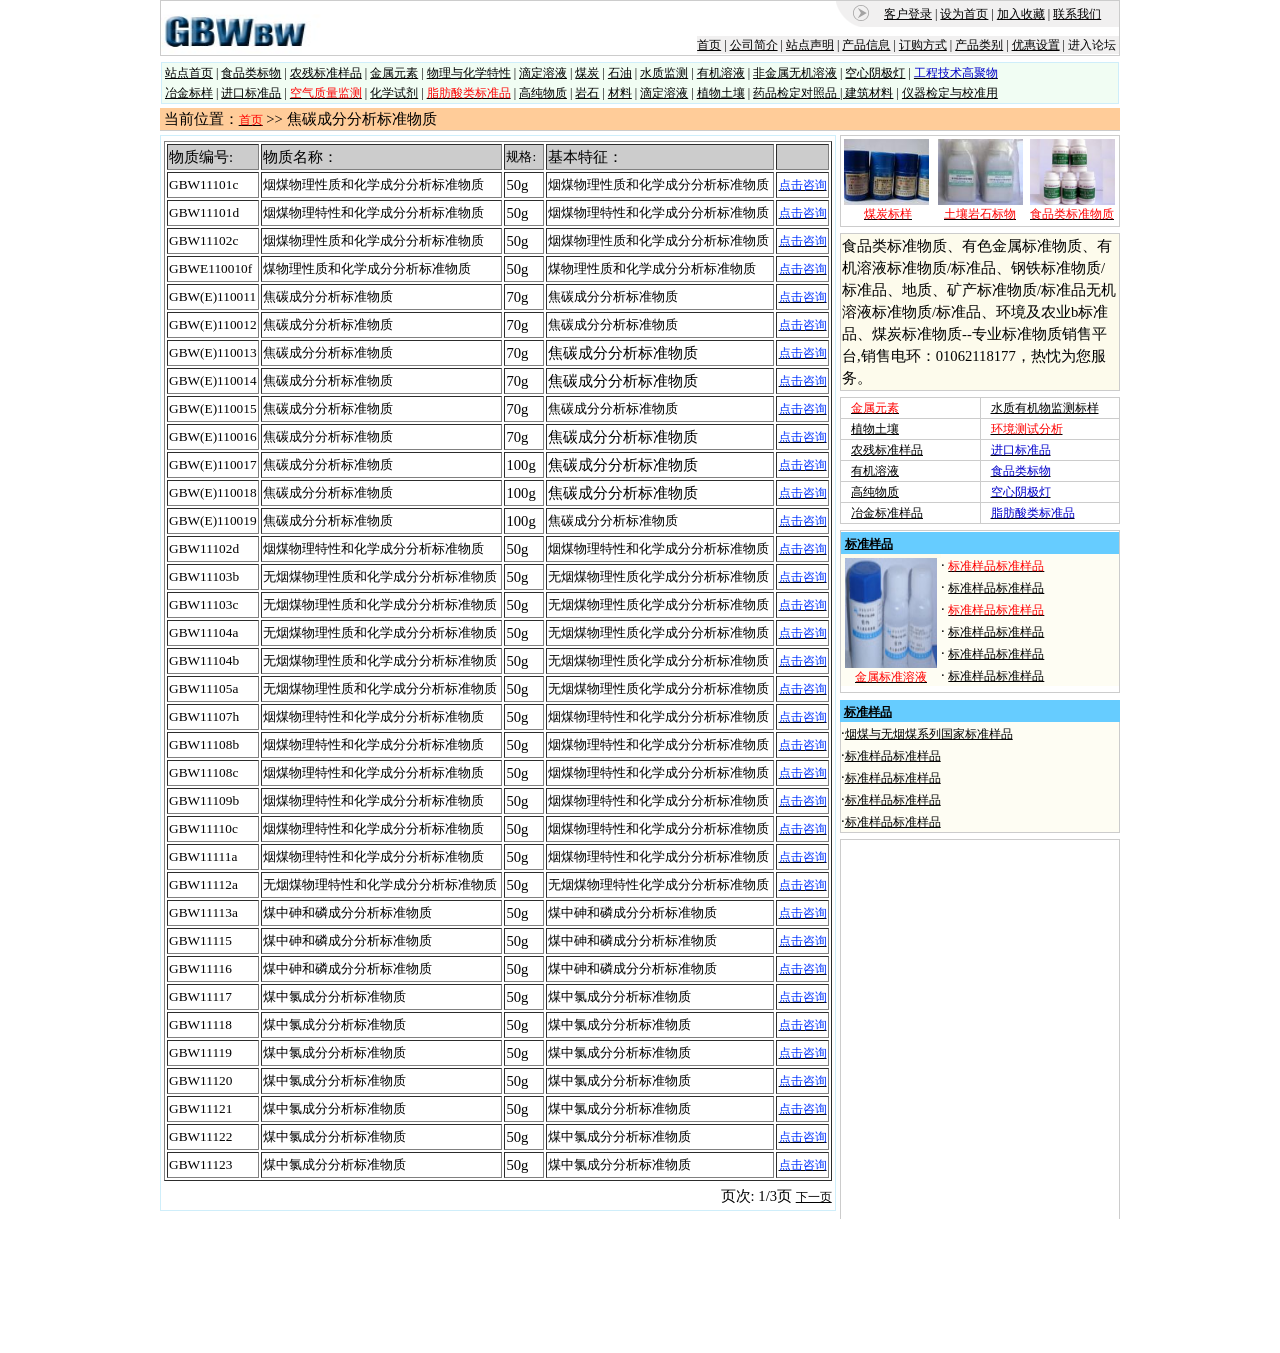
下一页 (814, 1197)
